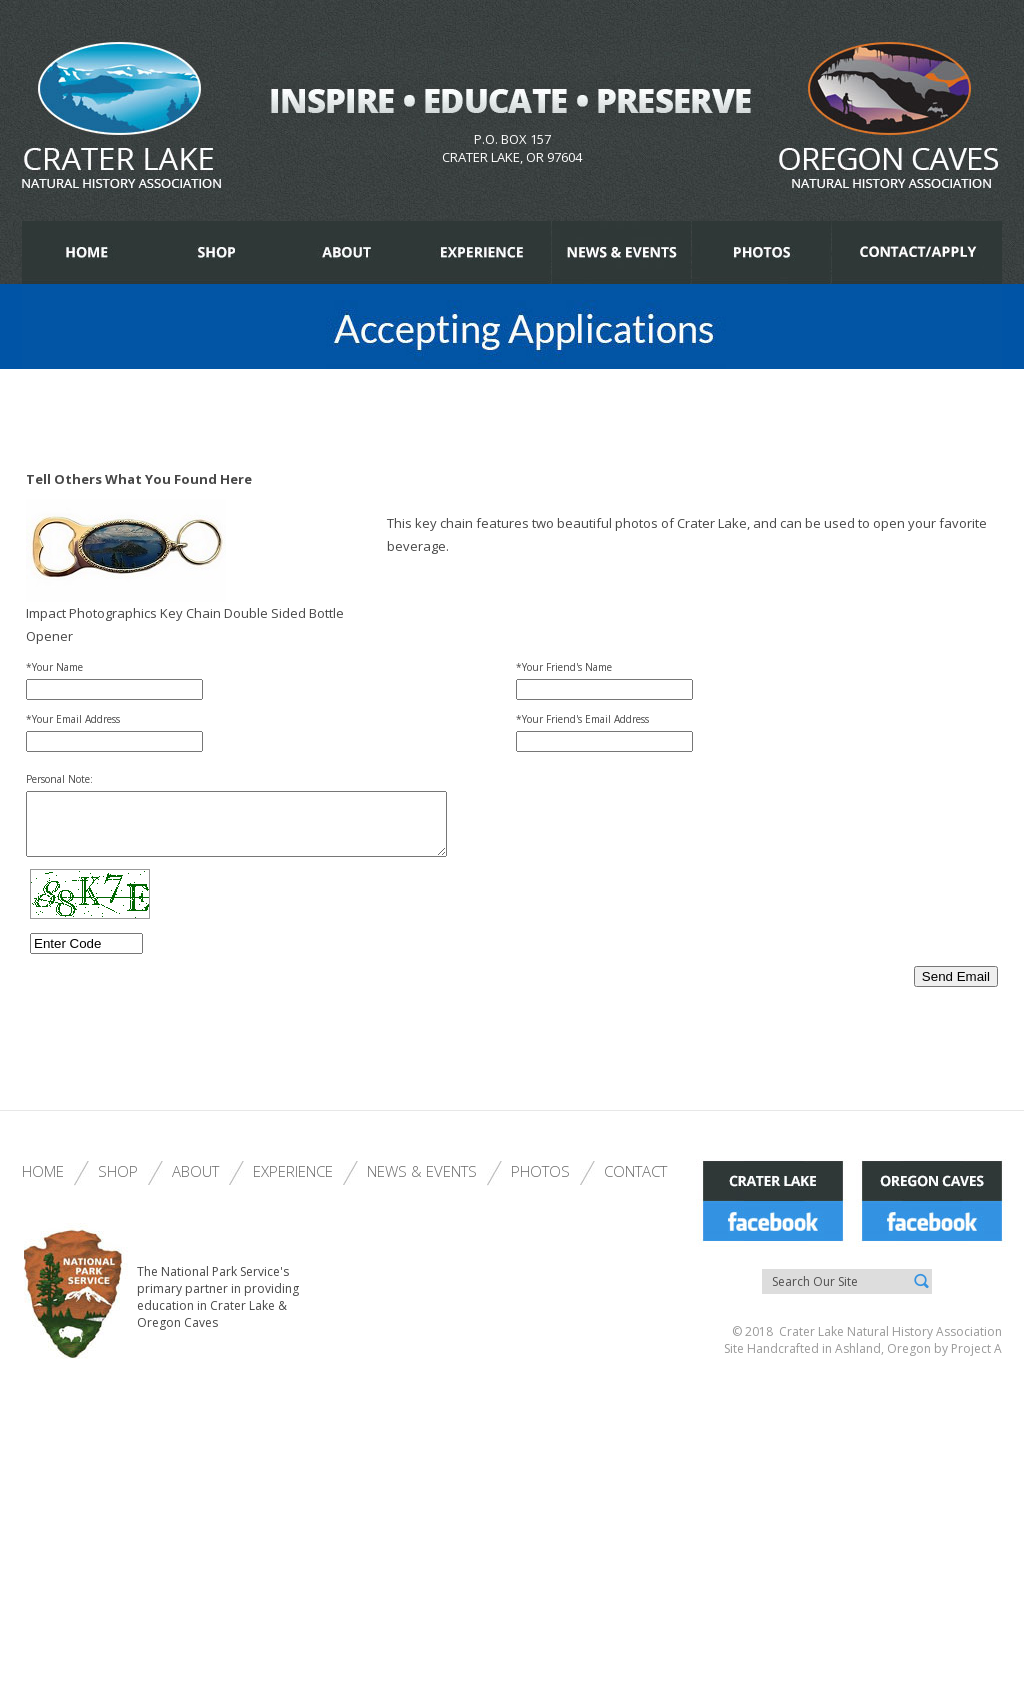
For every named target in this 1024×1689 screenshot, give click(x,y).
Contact (635, 1183)
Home (43, 1183)
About (195, 1183)
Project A (975, 1360)
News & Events (422, 1183)
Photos (540, 1183)
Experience (293, 1183)
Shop (118, 1183)
